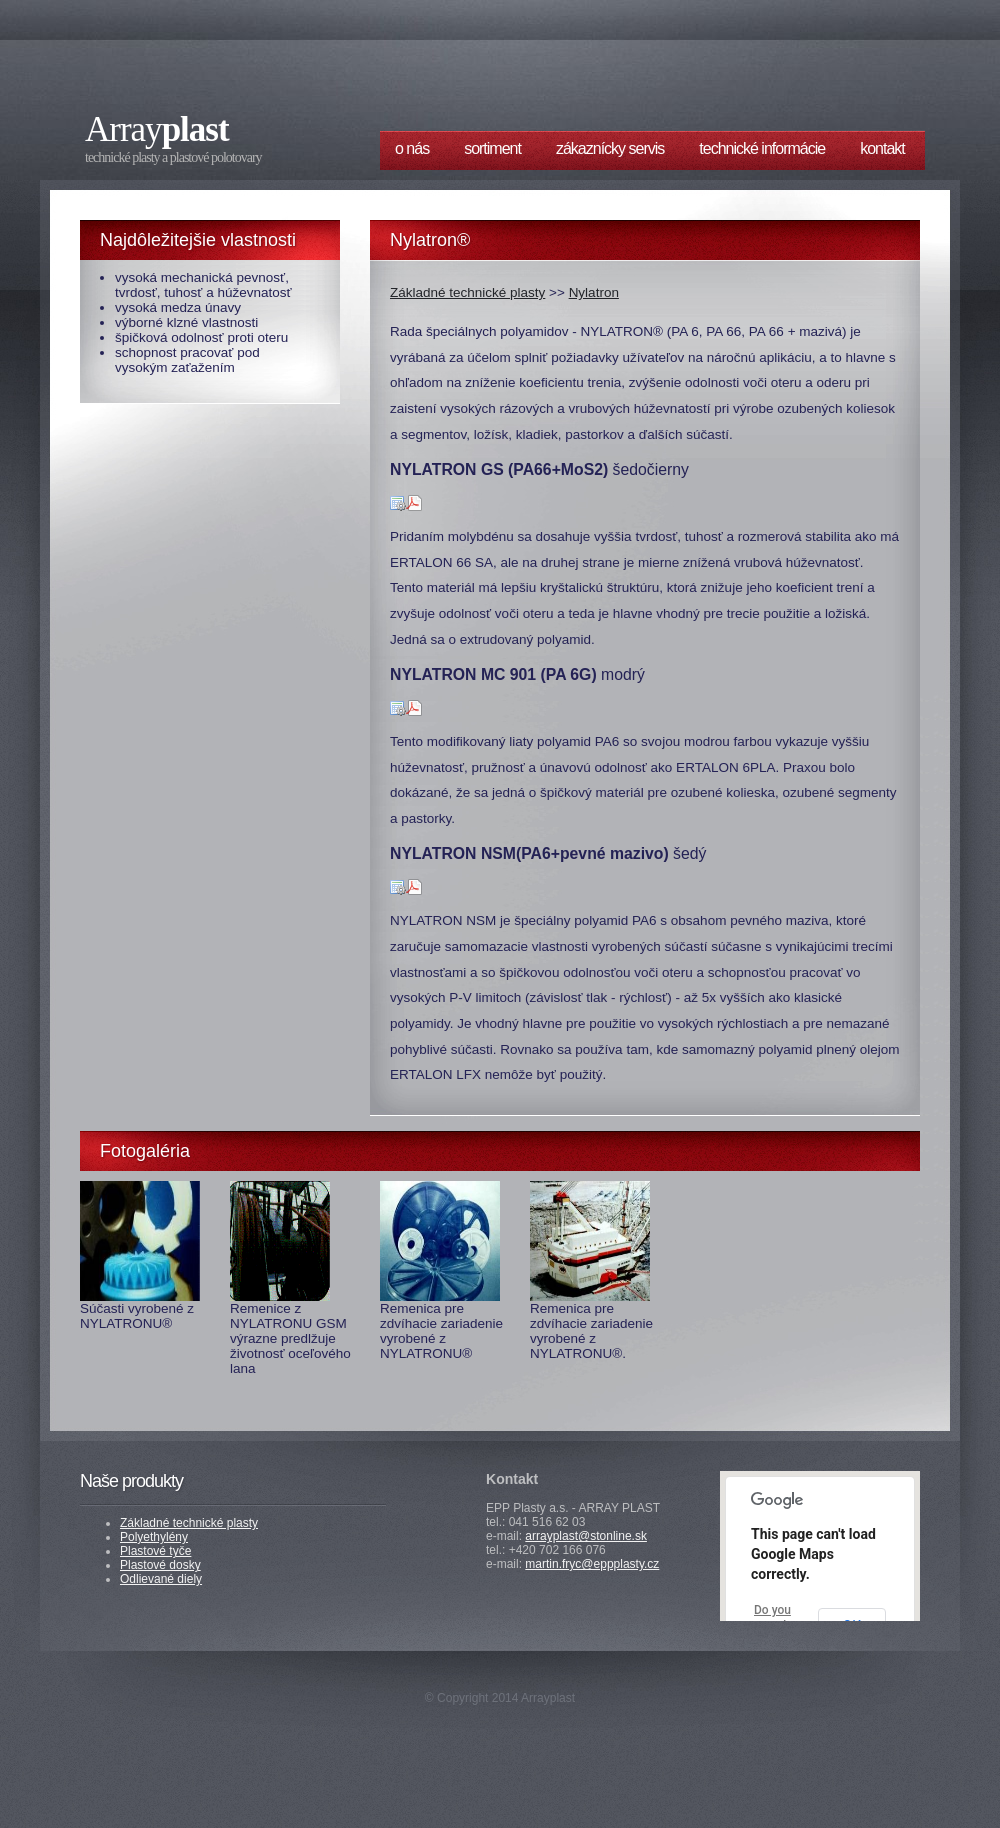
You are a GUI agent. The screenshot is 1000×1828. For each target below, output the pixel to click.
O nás (412, 148)
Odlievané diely (161, 1579)
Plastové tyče (155, 1551)
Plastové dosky (160, 1565)
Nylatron (594, 292)
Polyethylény (154, 1537)
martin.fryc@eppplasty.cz (592, 1564)
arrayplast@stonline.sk (586, 1536)
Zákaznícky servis (610, 148)
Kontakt (882, 148)
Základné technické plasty (467, 292)
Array (157, 129)
